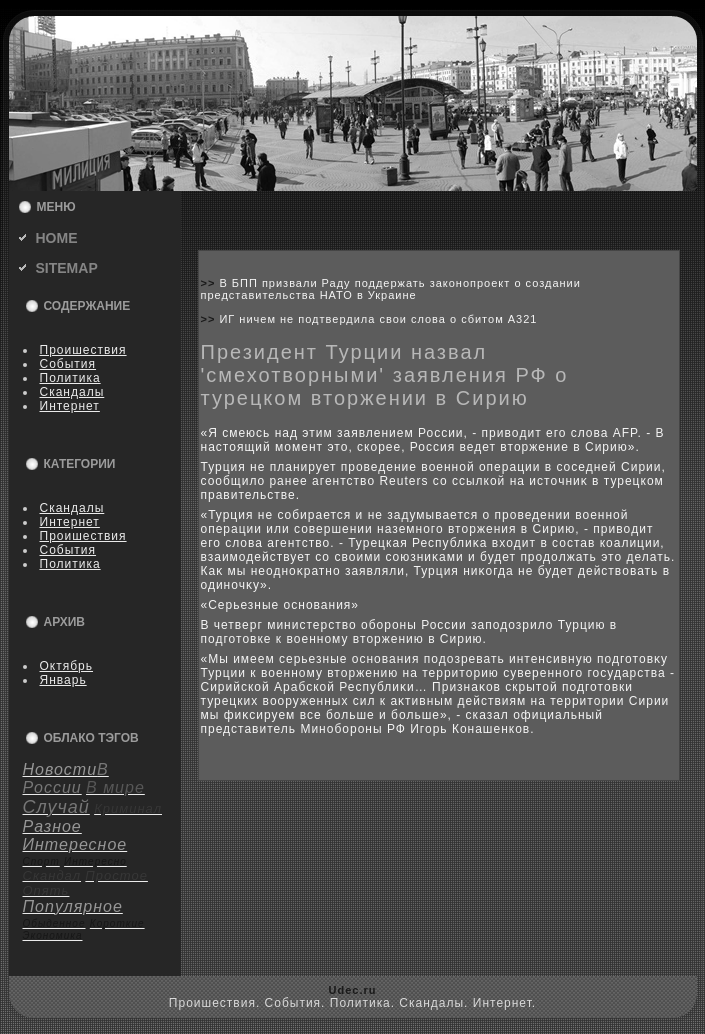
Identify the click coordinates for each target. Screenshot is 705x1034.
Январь (63, 680)
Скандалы (72, 392)
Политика (70, 378)
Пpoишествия (83, 350)
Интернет (70, 406)
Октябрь (67, 666)
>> (210, 283)
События (68, 364)
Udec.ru (353, 990)
